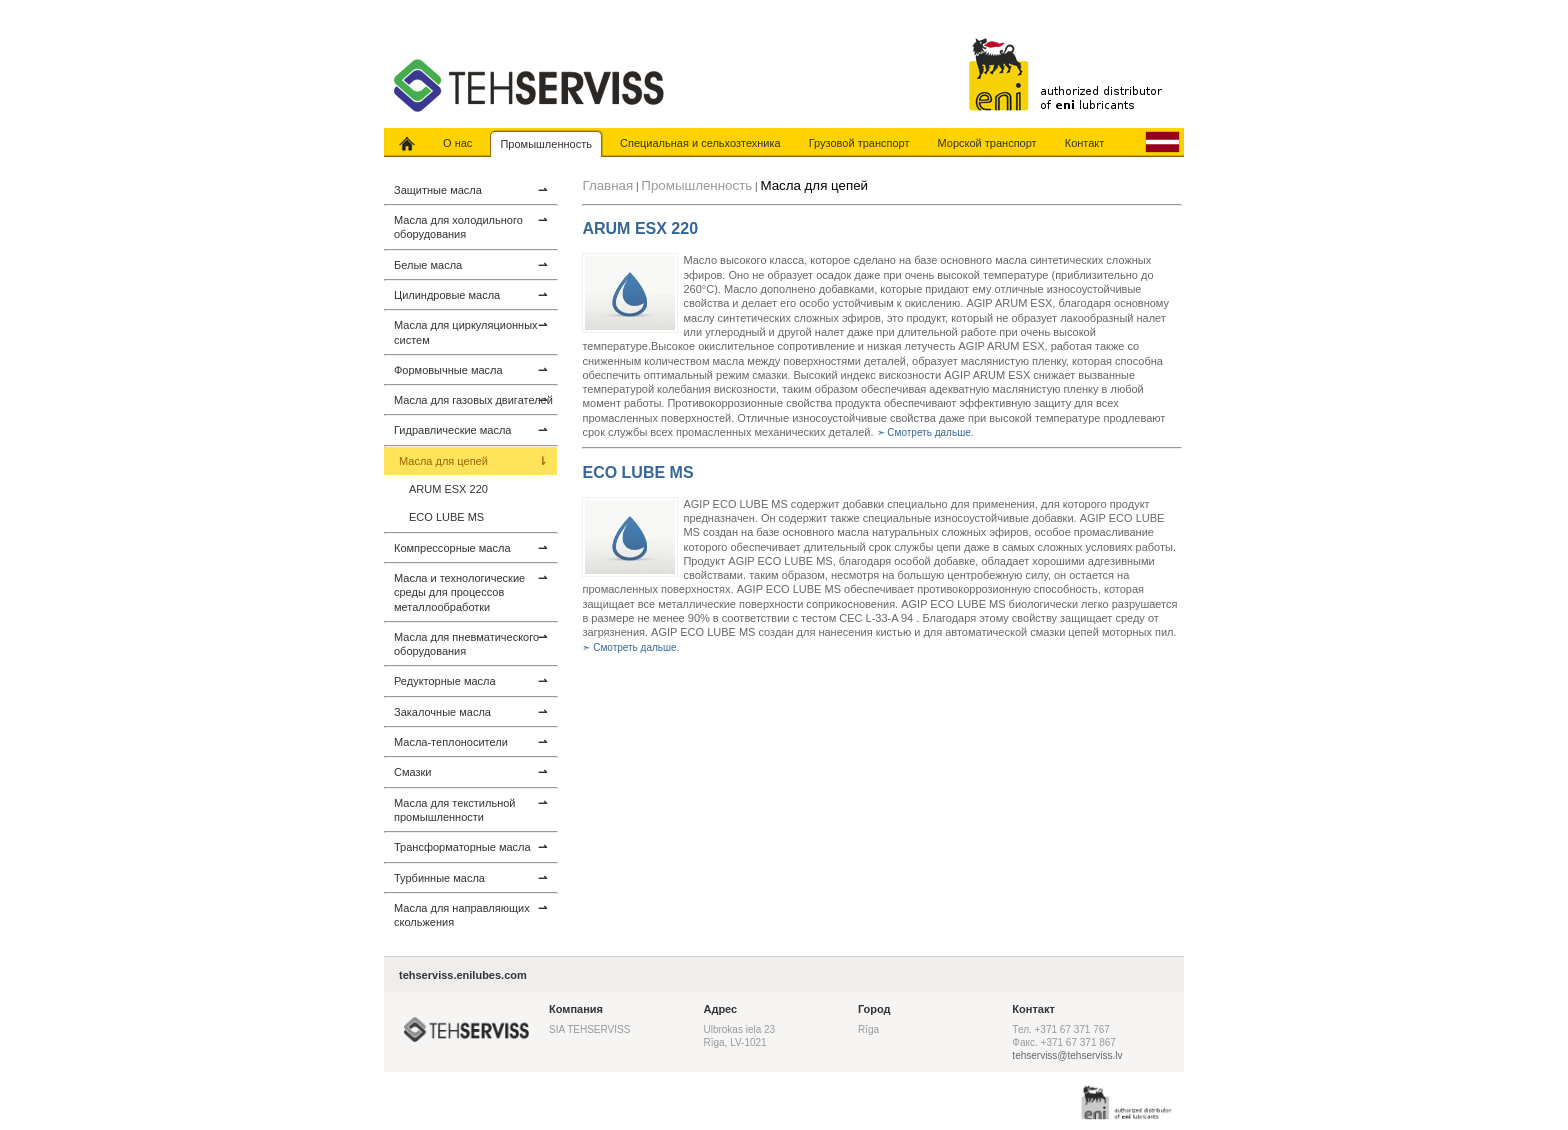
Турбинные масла (470, 878)
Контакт (1085, 143)
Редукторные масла (470, 681)
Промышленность (546, 144)
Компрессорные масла (470, 548)
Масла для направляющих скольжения (470, 914)
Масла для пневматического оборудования (470, 643)
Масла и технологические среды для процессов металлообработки (470, 592)
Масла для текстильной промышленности (470, 809)
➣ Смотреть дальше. (925, 432)
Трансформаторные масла (470, 847)
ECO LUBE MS (446, 517)
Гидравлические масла (470, 430)
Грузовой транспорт (859, 143)
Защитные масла (470, 190)
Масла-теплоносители (470, 742)
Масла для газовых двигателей (473, 400)
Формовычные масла (470, 370)
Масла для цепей (473, 461)
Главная (607, 185)
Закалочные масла (470, 712)
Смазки (470, 772)
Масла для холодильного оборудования (470, 226)
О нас (457, 143)
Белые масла (470, 265)
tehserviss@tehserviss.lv (1067, 1055)
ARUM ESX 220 (448, 489)
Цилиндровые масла (470, 295)
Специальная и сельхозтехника (700, 143)
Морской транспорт (987, 143)
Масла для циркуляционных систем (470, 331)
